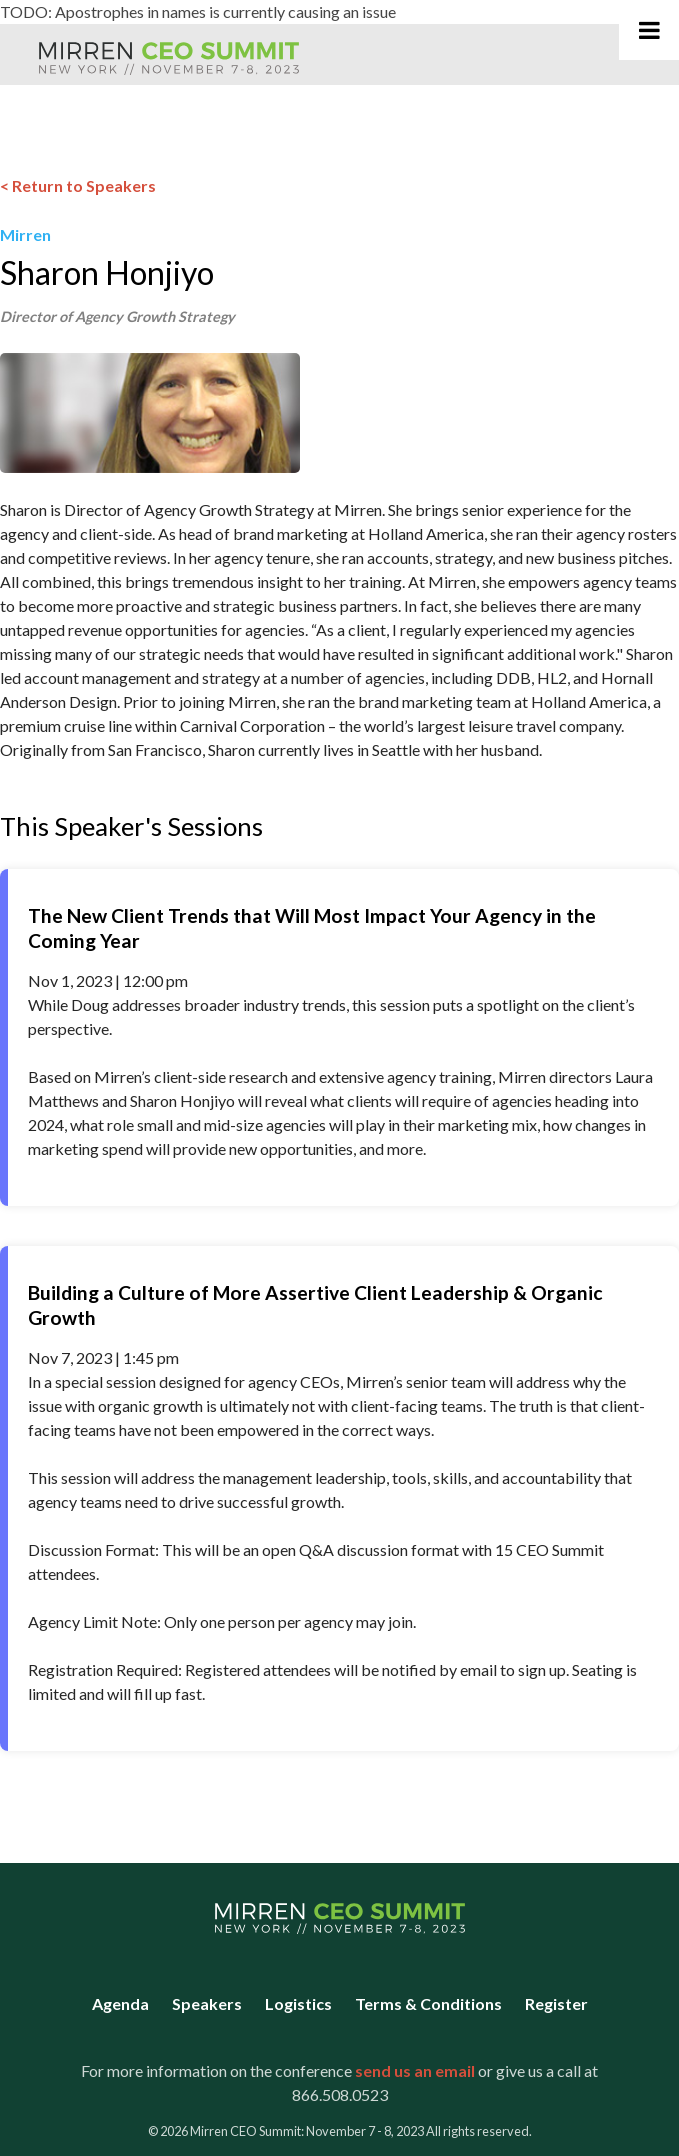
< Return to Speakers (78, 185)
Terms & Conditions (428, 2003)
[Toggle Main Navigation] (649, 30)
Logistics (298, 2003)
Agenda (120, 2003)
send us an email (415, 2070)
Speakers (207, 2003)
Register (556, 2003)
